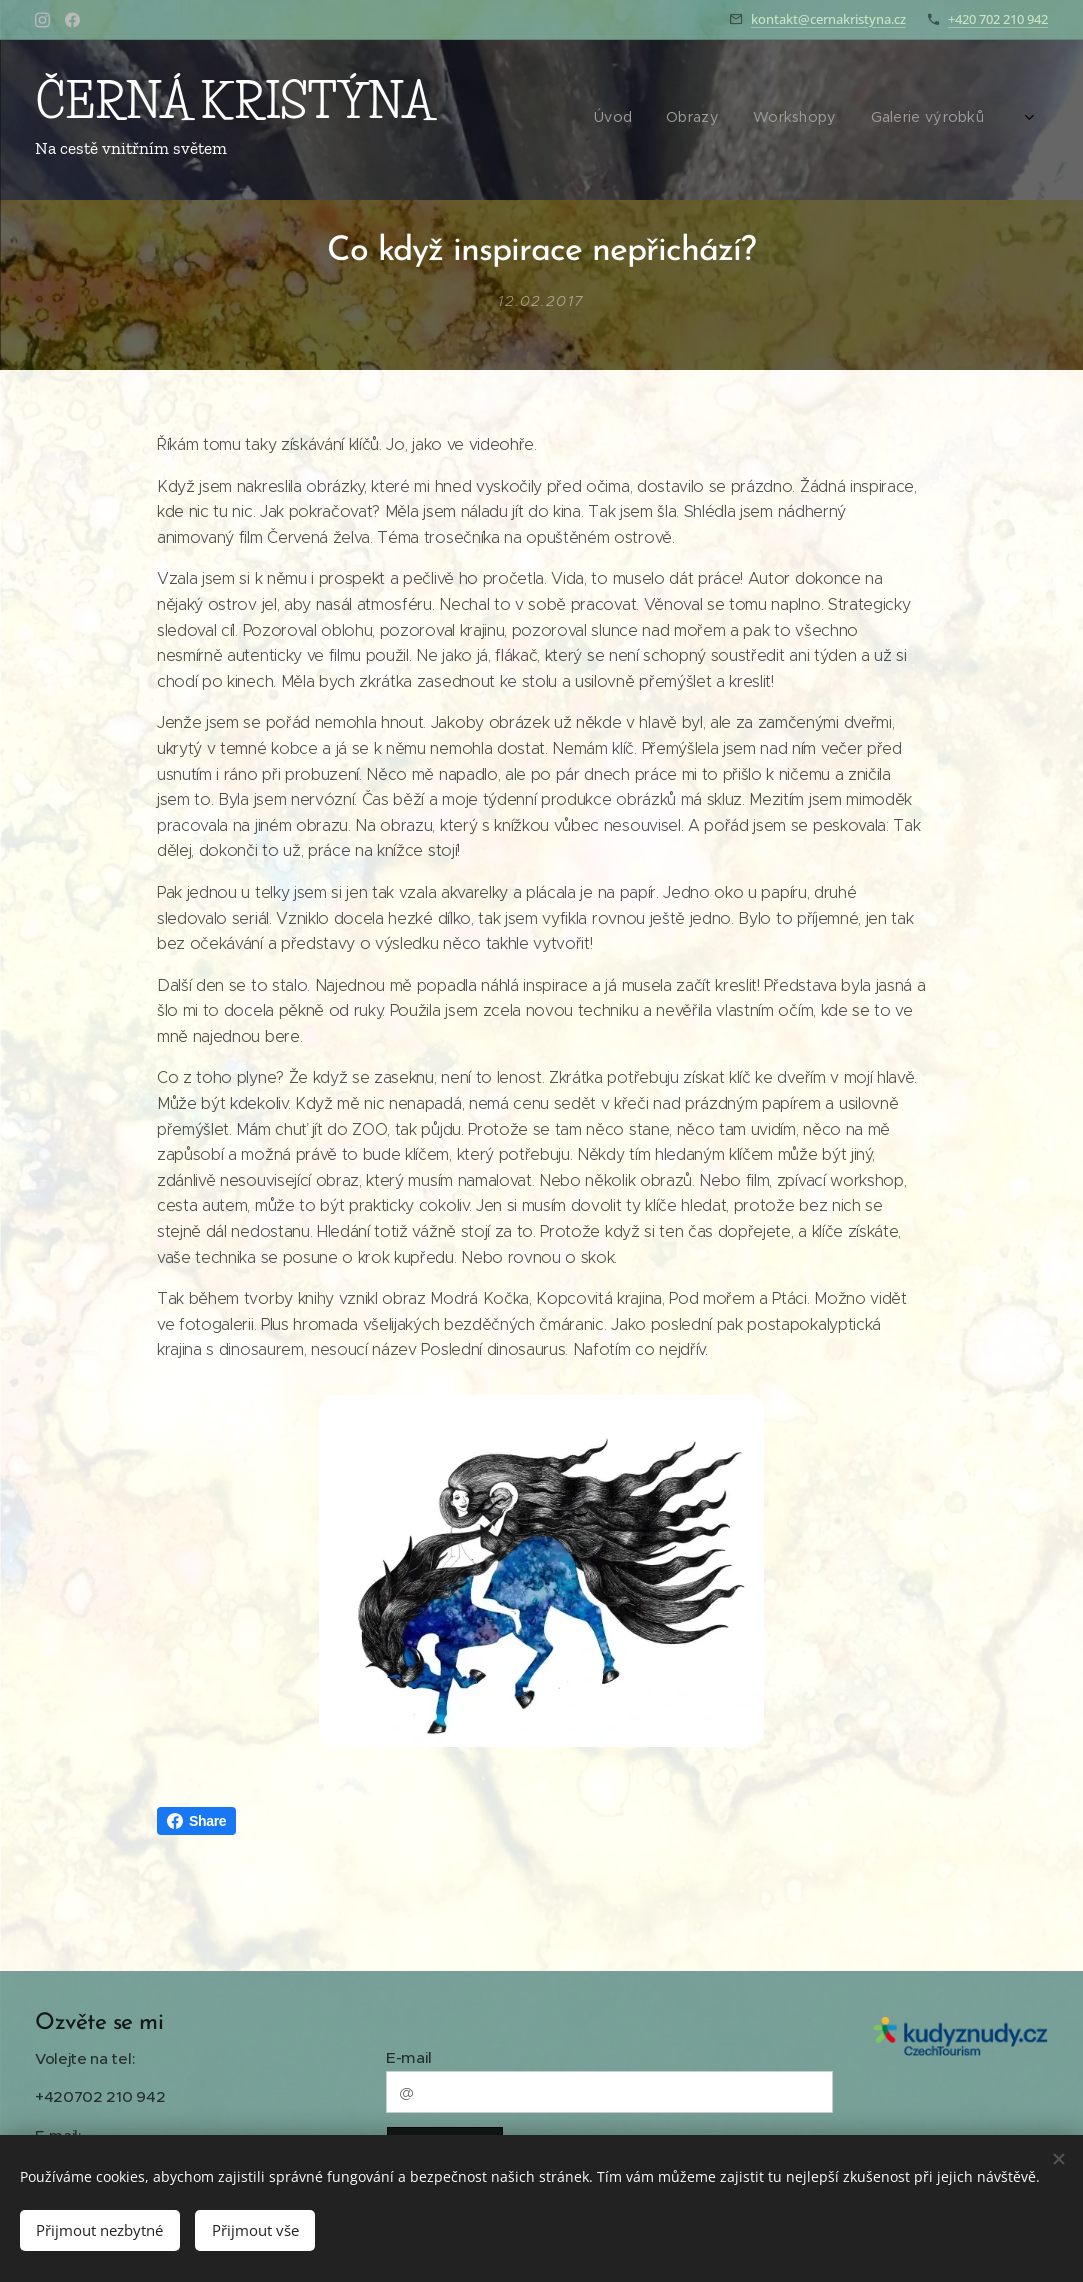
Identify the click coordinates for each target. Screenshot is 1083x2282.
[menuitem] (793, 120)
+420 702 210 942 (998, 19)
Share (196, 1821)
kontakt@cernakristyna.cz (828, 19)
